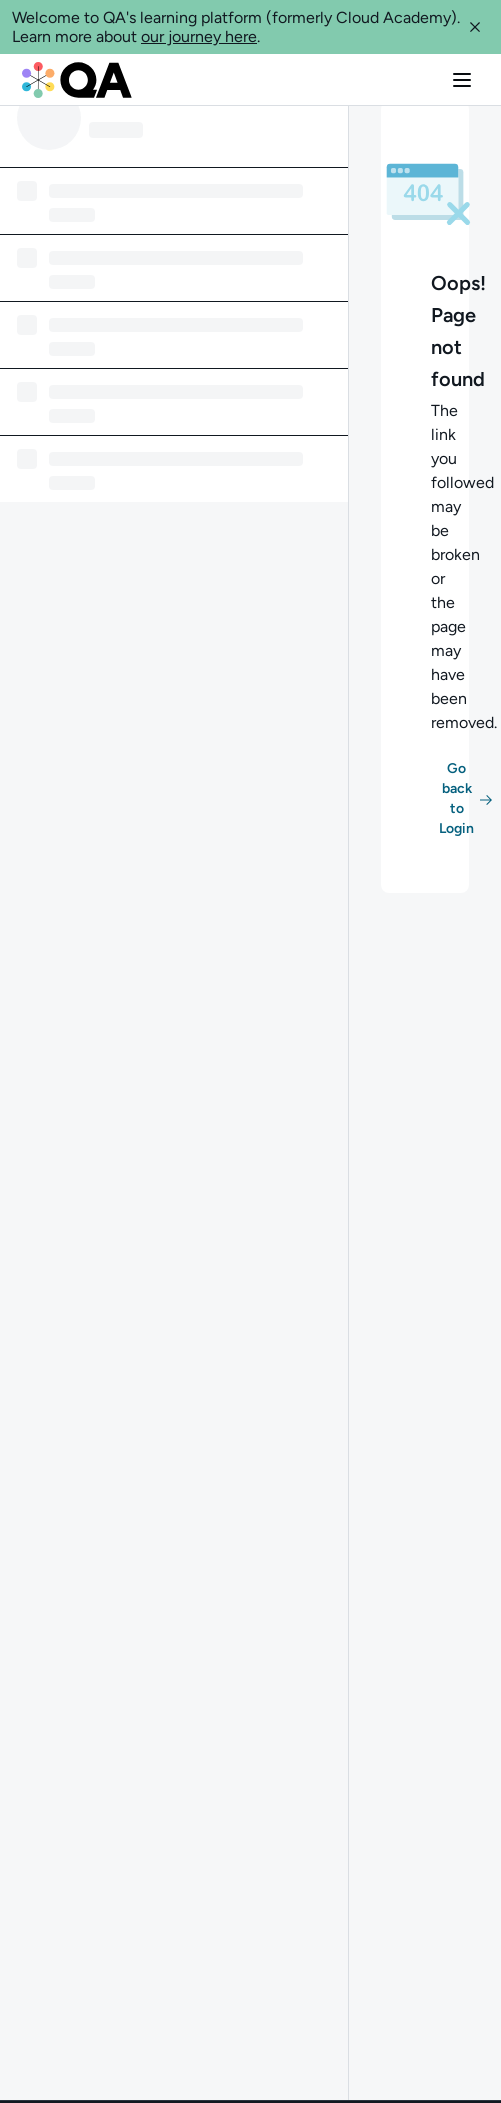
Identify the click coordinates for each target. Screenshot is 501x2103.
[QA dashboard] (77, 80)
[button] (475, 27)
